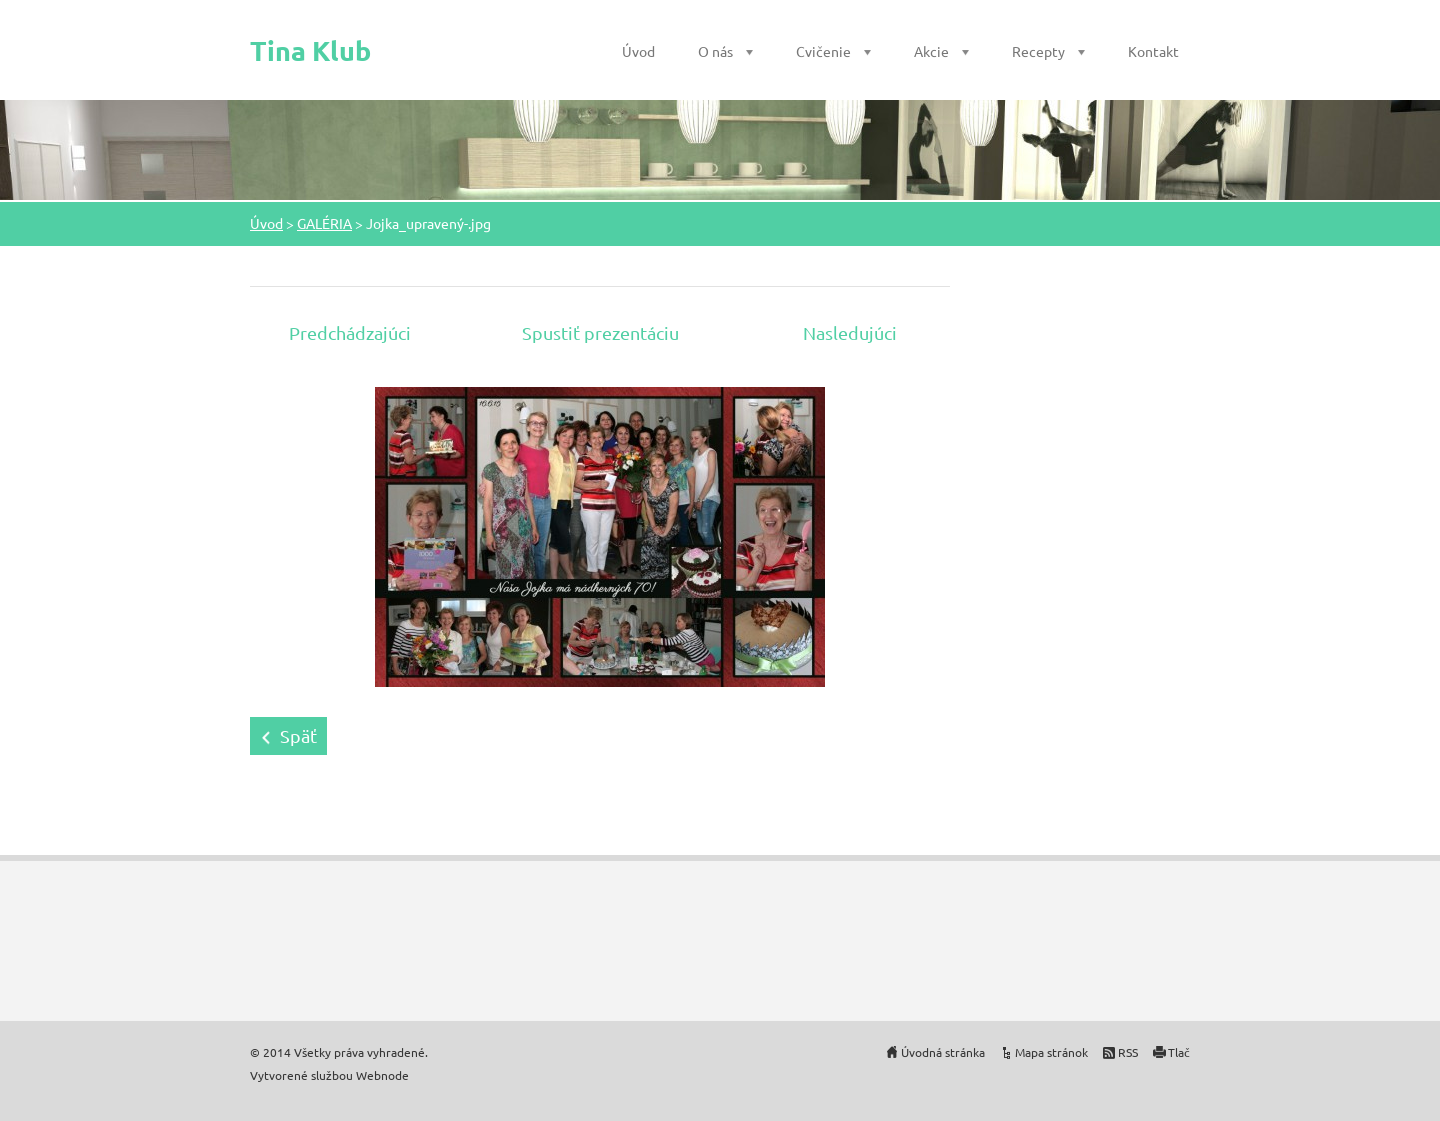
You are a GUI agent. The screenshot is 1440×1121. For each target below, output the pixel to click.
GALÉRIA (324, 223)
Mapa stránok (1051, 1052)
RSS (1128, 1052)
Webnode (382, 1075)
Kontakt (1153, 51)
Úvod (638, 51)
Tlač (1179, 1052)
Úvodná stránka (943, 1052)
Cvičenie (823, 51)
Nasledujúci (850, 332)
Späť (298, 735)
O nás (715, 51)
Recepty (1038, 51)
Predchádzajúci (350, 332)
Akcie (931, 51)
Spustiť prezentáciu (600, 332)
